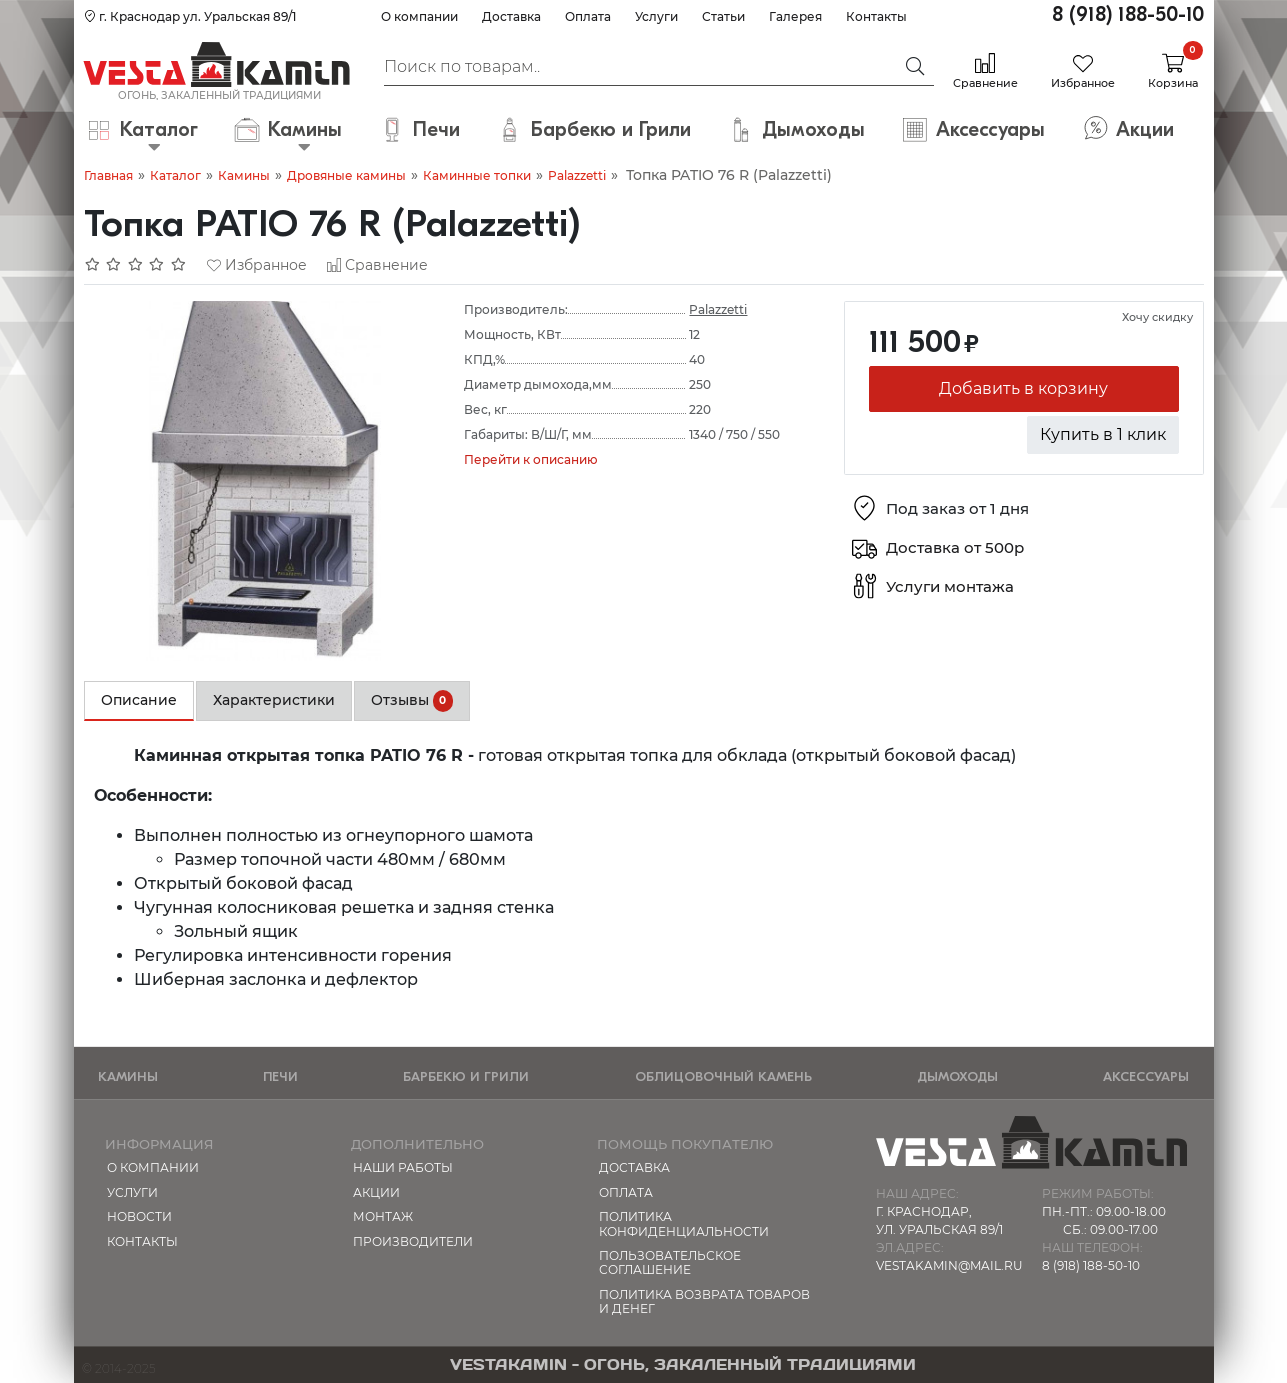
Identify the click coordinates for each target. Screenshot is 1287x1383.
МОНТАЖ (383, 1216)
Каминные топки (477, 175)
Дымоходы (957, 1076)
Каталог (175, 175)
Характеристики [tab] (274, 700)
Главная (108, 175)
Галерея (795, 16)
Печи (280, 1076)
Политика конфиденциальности (684, 1223)
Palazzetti (577, 175)
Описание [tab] (139, 700)
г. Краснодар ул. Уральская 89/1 (190, 16)
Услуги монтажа (950, 587)
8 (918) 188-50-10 (1128, 14)
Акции (376, 1192)
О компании (419, 16)
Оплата (588, 16)
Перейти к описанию (531, 459)
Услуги (656, 16)
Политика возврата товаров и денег (704, 1301)
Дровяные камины (346, 175)
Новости (139, 1216)
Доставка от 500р (955, 548)
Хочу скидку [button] (1157, 317)
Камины (244, 175)
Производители (413, 1241)
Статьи (723, 16)
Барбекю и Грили (466, 1076)
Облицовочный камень (723, 1076)
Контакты (876, 16)
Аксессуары (1146, 1076)
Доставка (511, 16)
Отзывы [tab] (412, 701)
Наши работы (403, 1167)
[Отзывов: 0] (136, 265)
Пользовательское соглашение (670, 1262)
